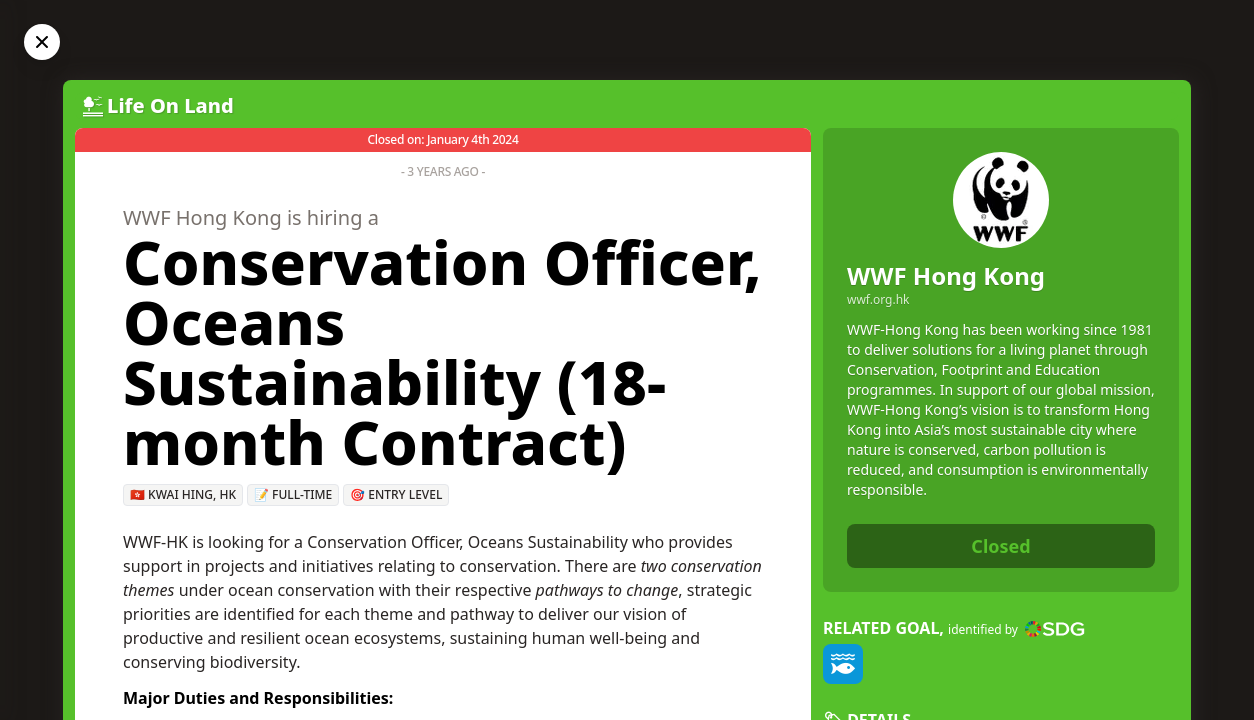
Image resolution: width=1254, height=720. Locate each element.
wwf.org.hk (878, 300)
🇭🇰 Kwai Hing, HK (183, 494)
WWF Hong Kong (946, 275)
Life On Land (170, 105)
